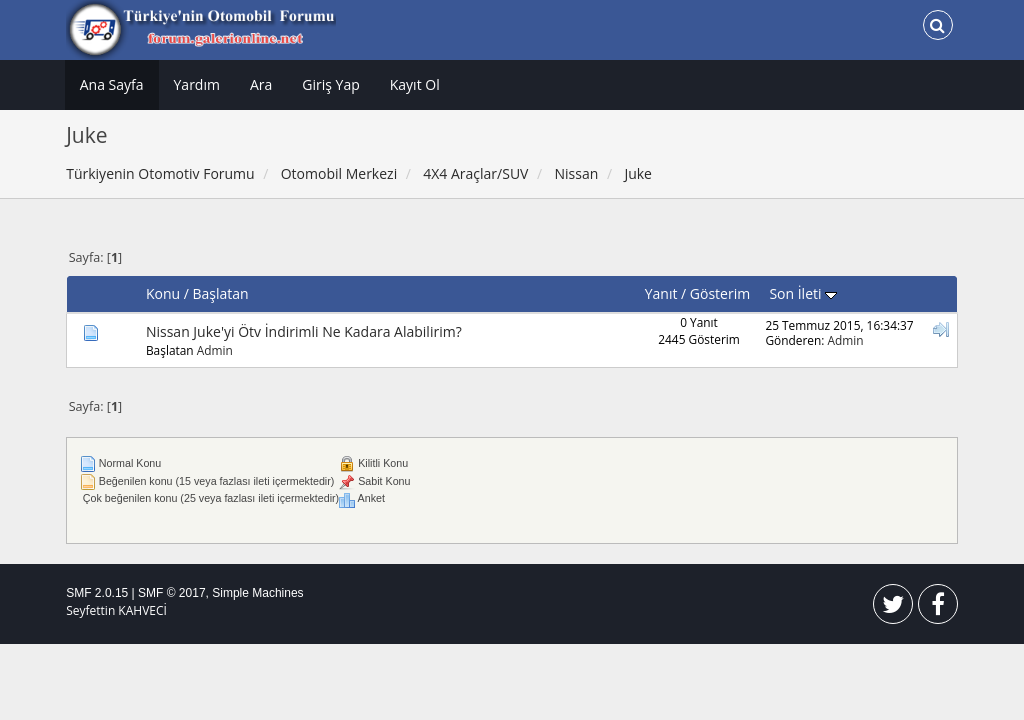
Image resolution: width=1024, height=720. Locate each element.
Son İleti (803, 293)
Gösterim (720, 293)
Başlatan (221, 293)
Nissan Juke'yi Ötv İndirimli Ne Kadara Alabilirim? (304, 331)
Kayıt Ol (415, 84)
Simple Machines (257, 593)
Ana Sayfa (112, 84)
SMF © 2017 (172, 593)
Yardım (197, 84)
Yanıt (661, 293)
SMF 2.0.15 (97, 593)
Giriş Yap (330, 84)
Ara (261, 84)
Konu (163, 293)
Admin (215, 350)
